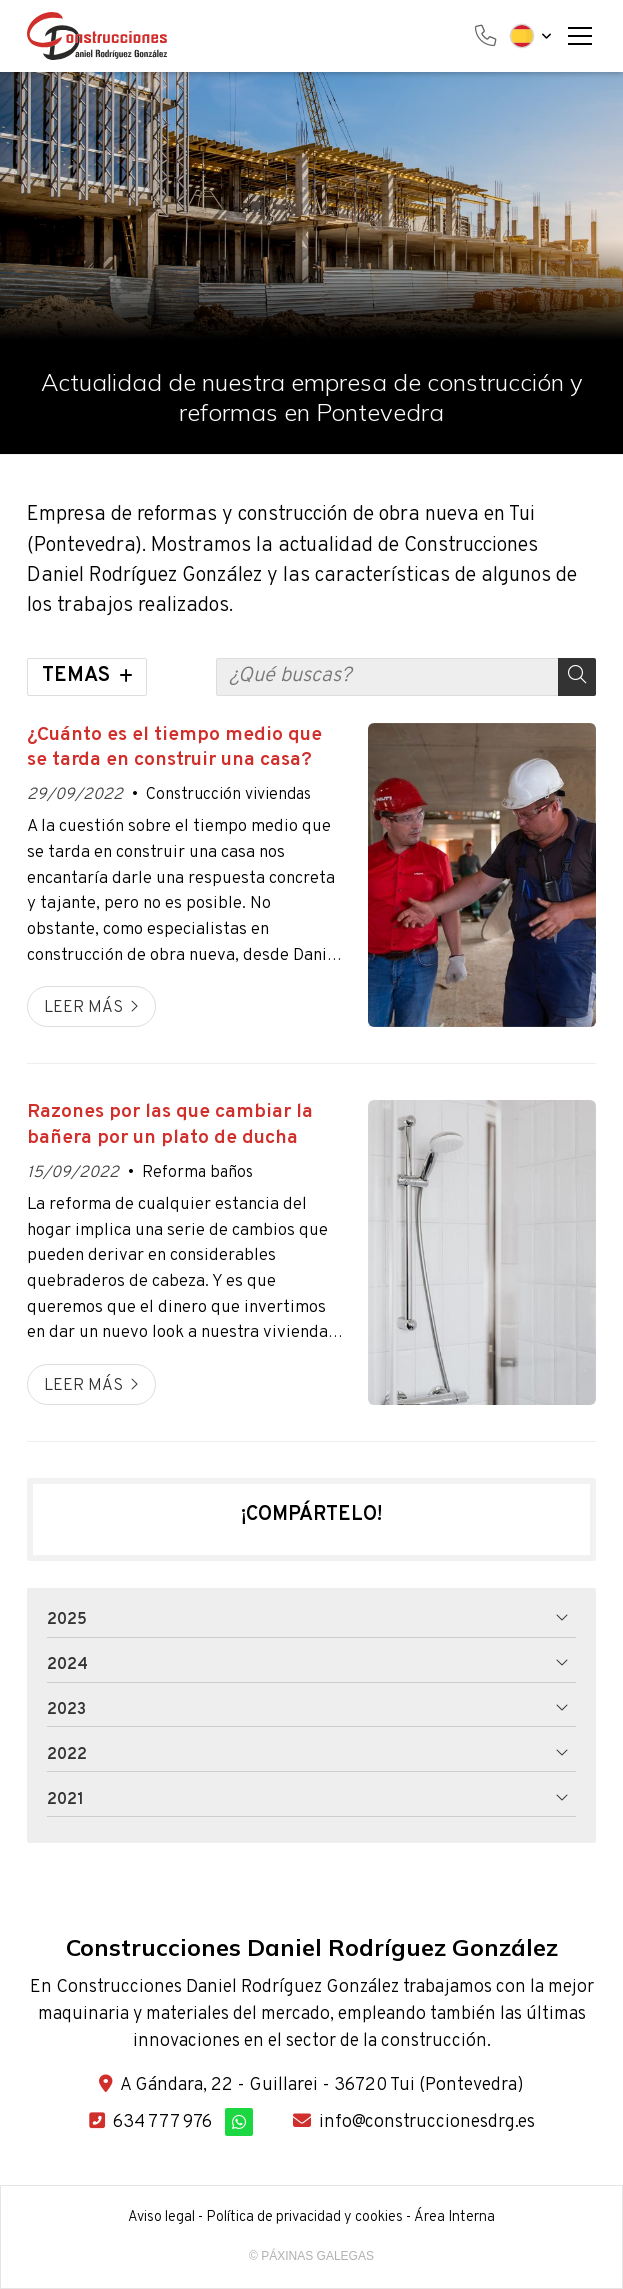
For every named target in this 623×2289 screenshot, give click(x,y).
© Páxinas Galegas (311, 2256)
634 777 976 (162, 2122)
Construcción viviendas (228, 795)
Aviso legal (161, 2217)
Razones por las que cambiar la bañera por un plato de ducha (170, 1125)
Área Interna (454, 2217)
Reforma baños (197, 1173)
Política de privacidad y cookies (304, 2217)
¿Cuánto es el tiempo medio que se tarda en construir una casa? (174, 748)
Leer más (83, 1008)
